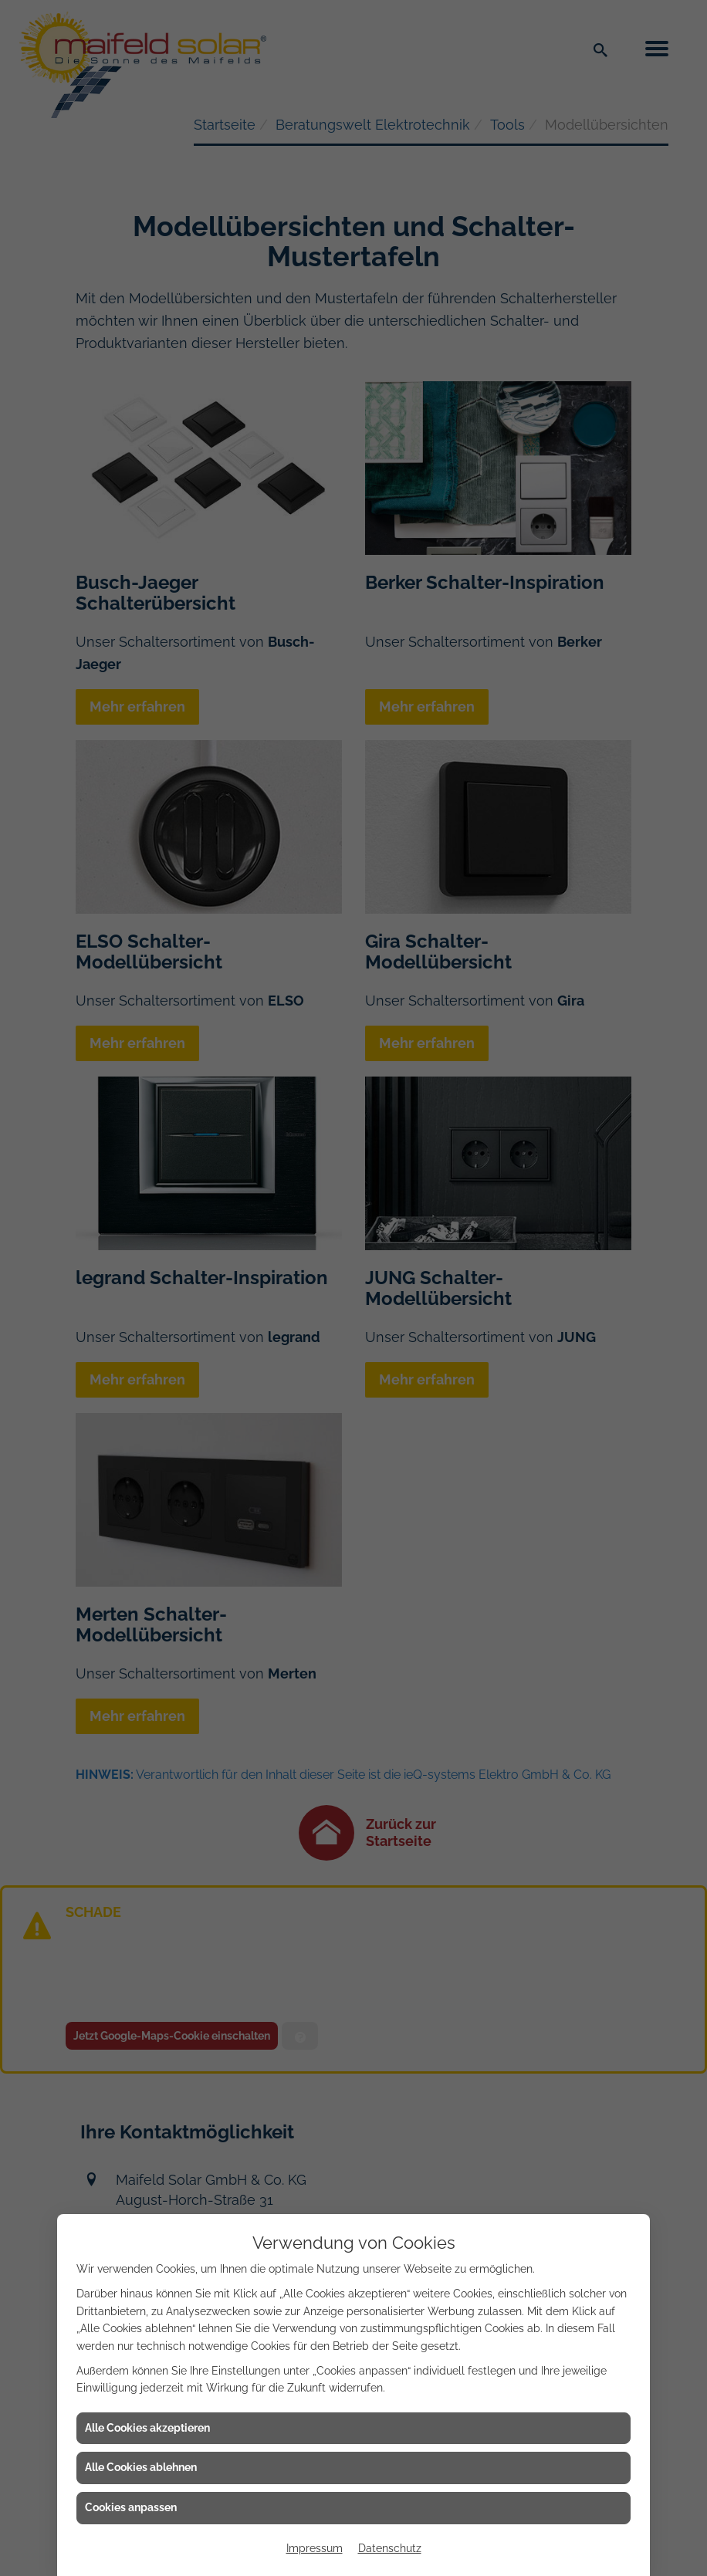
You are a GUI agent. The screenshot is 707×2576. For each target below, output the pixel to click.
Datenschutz (389, 2548)
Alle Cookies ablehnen (141, 2467)
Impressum (314, 2548)
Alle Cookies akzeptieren (147, 2428)
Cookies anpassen (131, 2507)
